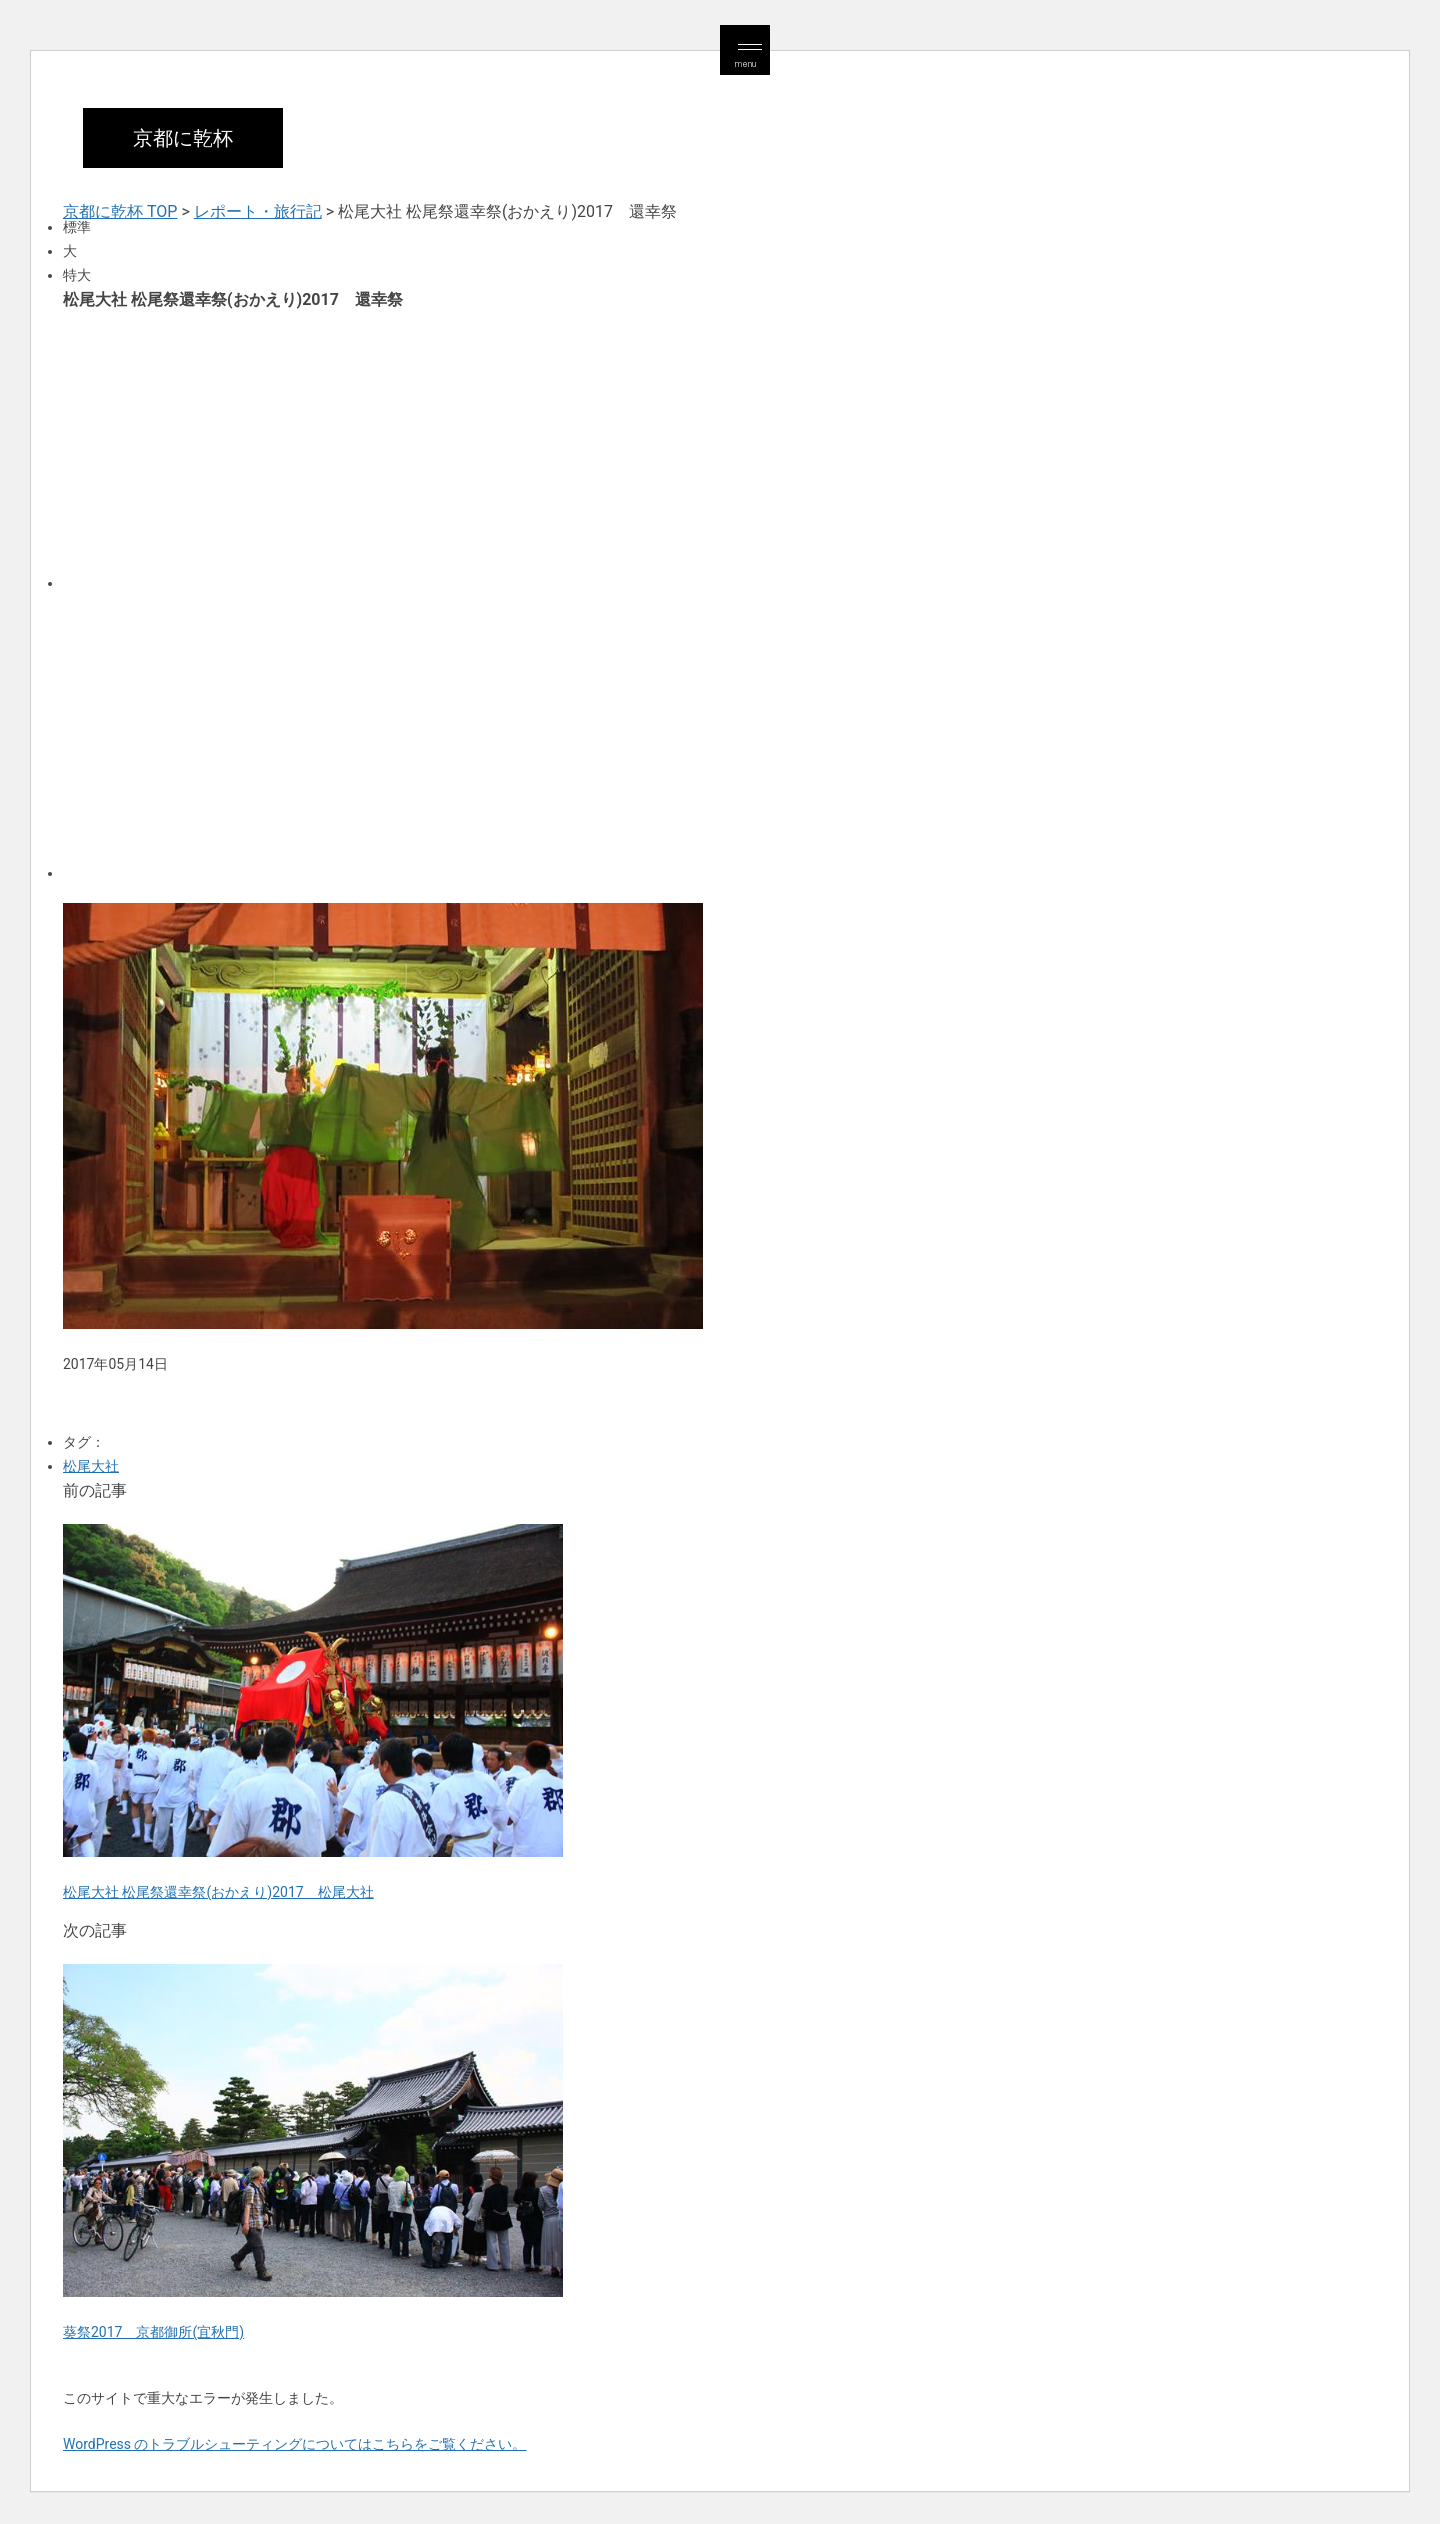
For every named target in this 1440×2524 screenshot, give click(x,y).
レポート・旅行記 (258, 211)
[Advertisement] (663, 448)
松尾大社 (91, 1466)
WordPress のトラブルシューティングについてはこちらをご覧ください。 (295, 2444)
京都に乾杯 (183, 138)
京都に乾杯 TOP (120, 211)
